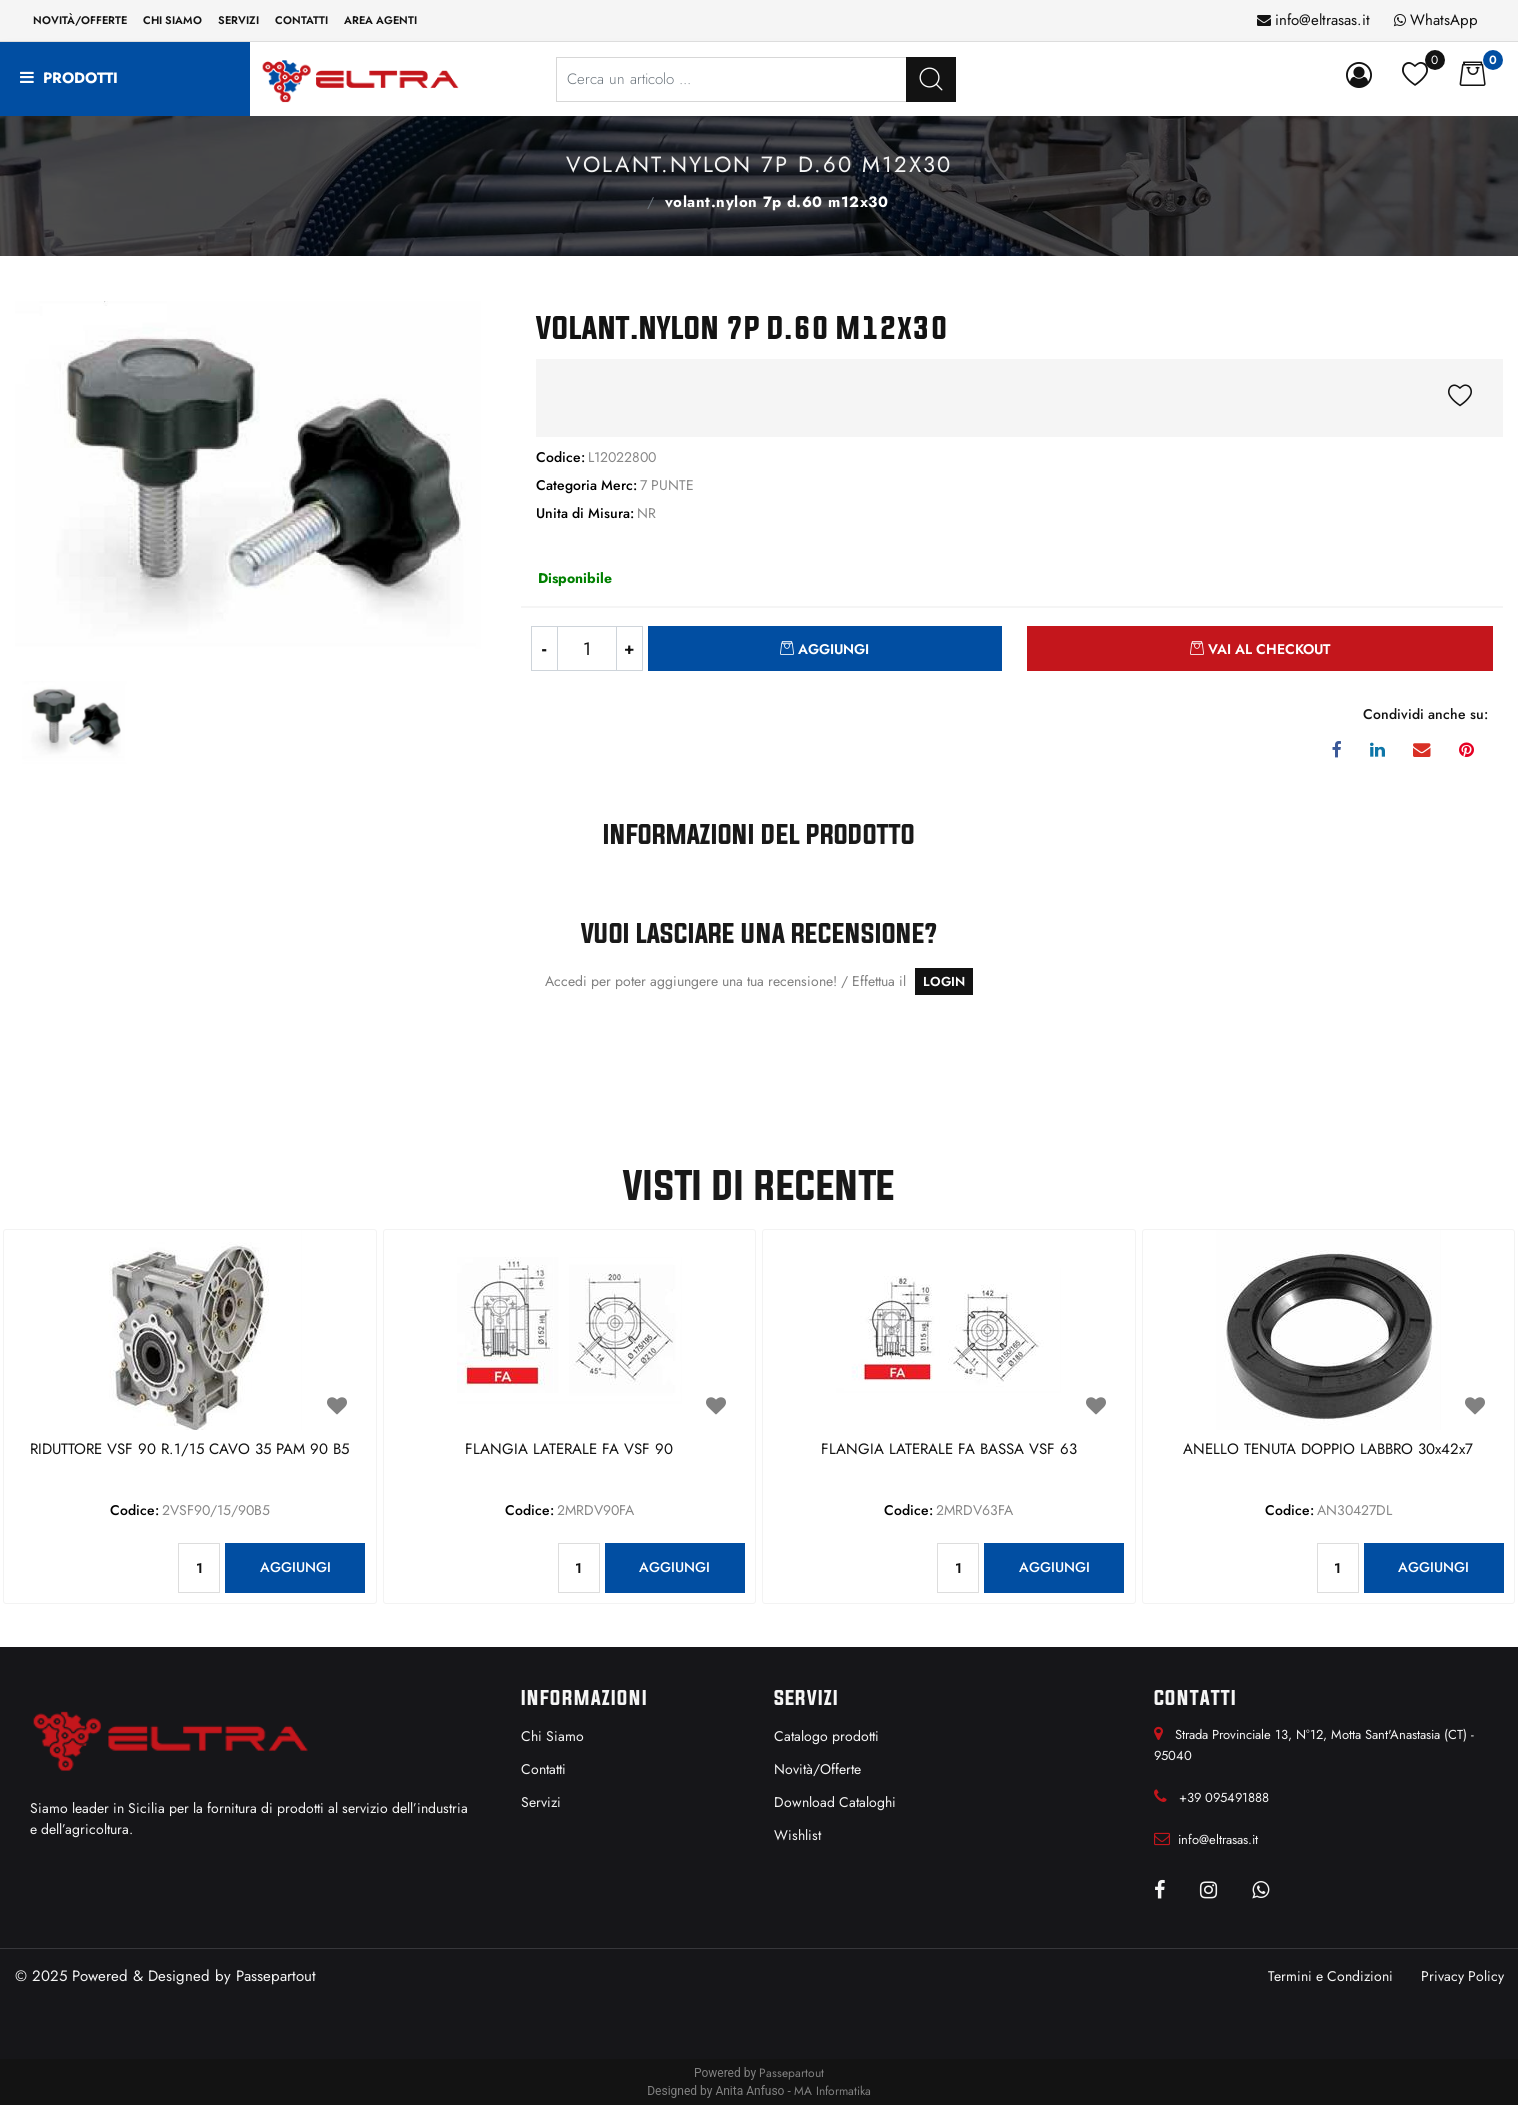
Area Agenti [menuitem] (380, 20)
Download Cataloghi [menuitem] (835, 1802)
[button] (931, 79)
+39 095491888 (1224, 1797)
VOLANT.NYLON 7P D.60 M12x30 (777, 202)
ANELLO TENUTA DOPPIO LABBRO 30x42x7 (1328, 1450)
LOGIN (944, 981)
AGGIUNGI (295, 1567)
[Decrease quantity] (544, 648)
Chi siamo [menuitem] (172, 20)
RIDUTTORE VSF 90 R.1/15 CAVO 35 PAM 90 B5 (189, 1450)
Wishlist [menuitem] (797, 1835)
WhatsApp (1444, 20)
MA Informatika (832, 2091)
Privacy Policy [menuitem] (1462, 1976)
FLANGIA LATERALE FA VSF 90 (569, 1450)
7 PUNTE (628, 200)
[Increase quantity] (630, 648)
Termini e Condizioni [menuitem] (1330, 1976)
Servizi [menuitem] (238, 20)
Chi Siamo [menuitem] (552, 1736)
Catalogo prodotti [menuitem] (826, 1736)
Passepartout (276, 1976)
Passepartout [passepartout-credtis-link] (791, 2073)
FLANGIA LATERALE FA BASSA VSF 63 (949, 1450)
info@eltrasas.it (1322, 20)
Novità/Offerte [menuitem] (80, 20)
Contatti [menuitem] (301, 20)
